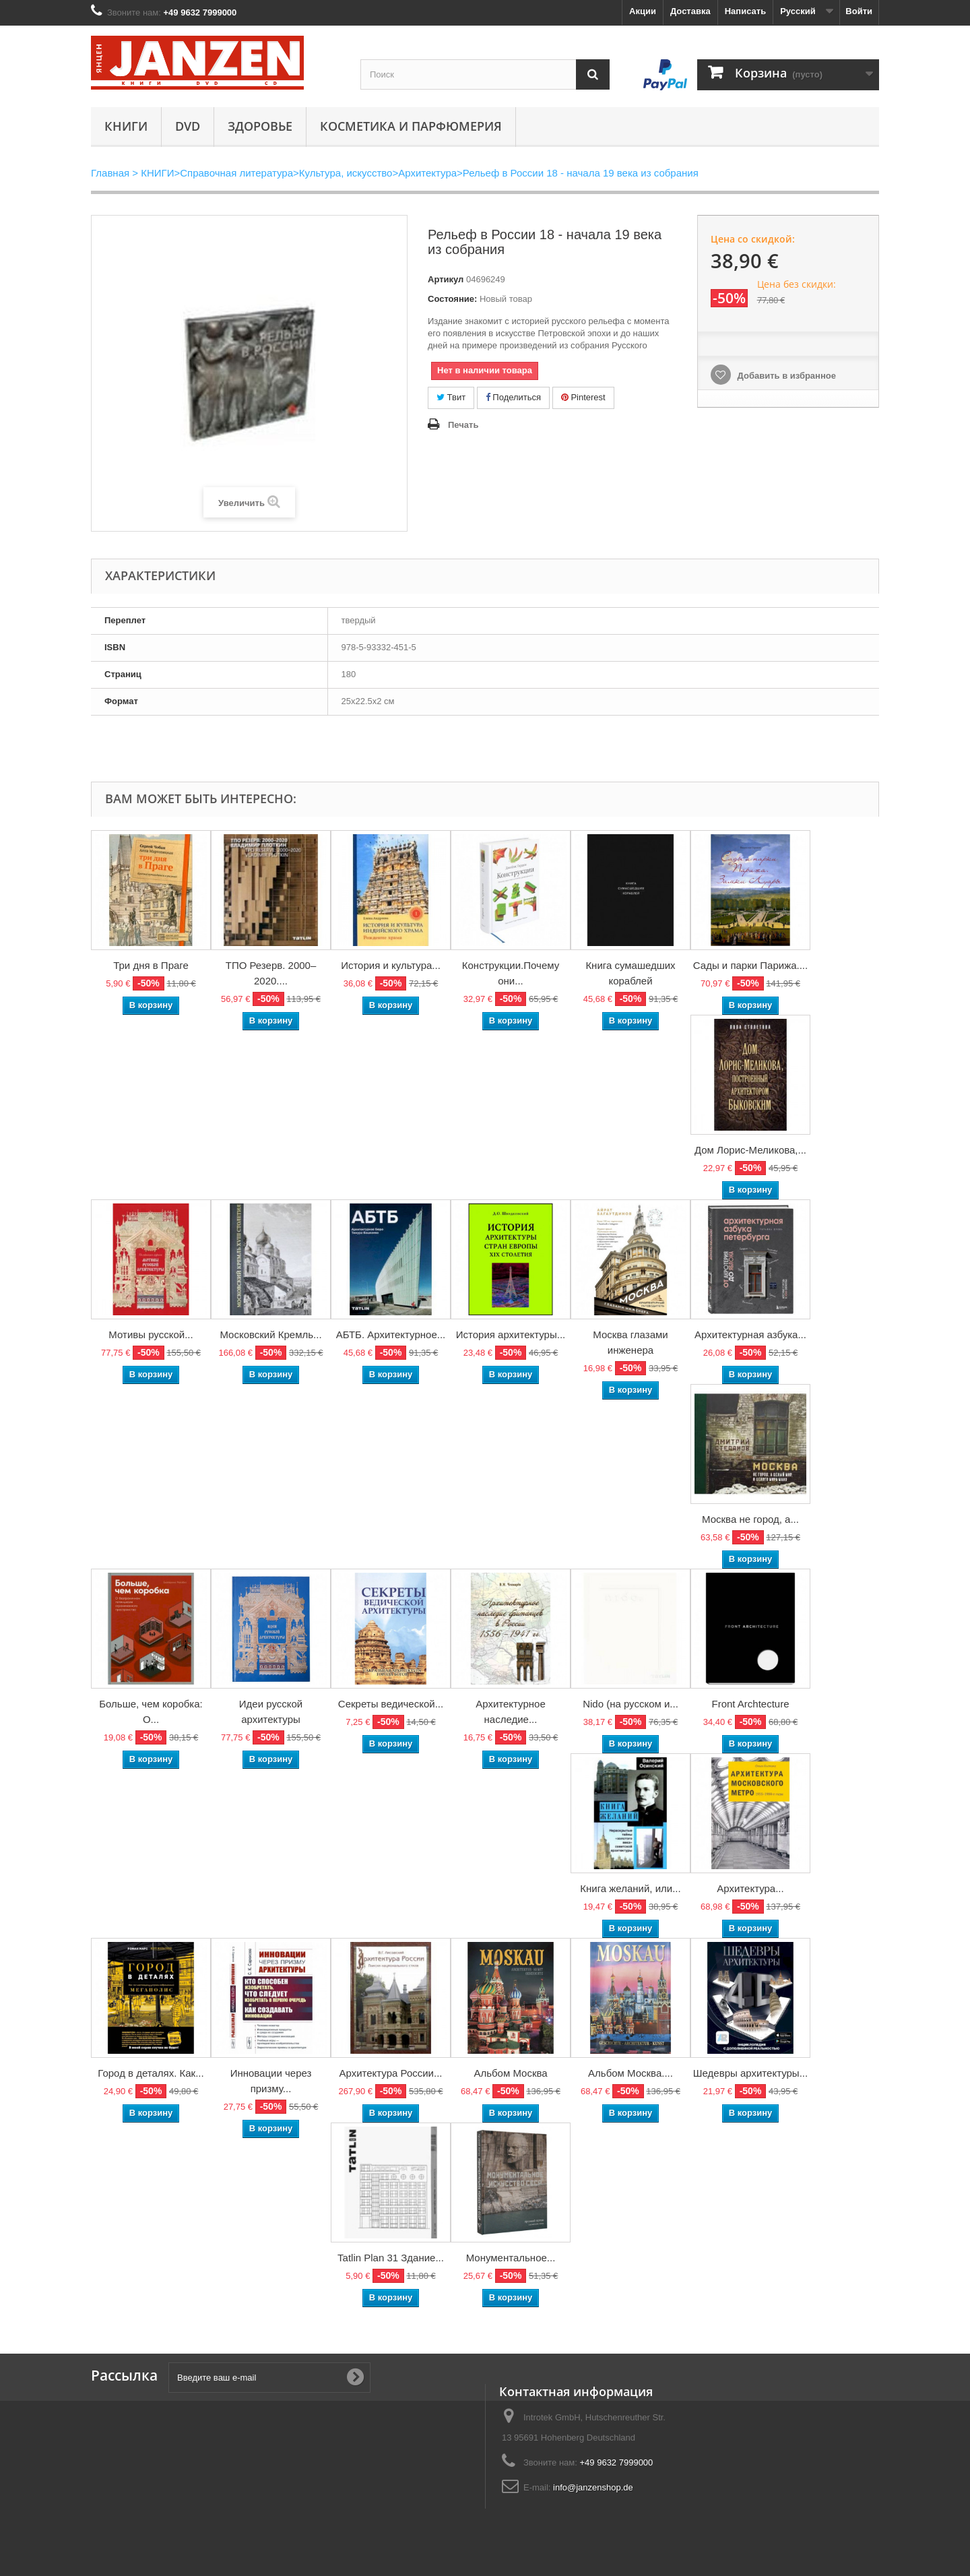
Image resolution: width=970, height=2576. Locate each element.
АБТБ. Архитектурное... (391, 1334)
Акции (642, 11)
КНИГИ (126, 126)
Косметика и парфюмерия (411, 126)
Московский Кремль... (270, 1334)
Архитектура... (750, 1888)
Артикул (445, 279)
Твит (451, 397)
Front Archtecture (750, 1703)
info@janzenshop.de (593, 2487)
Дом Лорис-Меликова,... (750, 1150)
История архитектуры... (511, 1334)
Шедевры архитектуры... (750, 2073)
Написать (745, 11)
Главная (110, 173)
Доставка (690, 11)
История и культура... (391, 965)
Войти (858, 11)
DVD (187, 126)
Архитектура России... (390, 2073)
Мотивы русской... (150, 1334)
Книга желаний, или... (630, 1888)
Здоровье (260, 126)
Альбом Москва (510, 2073)
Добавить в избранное (785, 376)
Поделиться (513, 397)
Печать (463, 425)
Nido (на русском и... (630, 1703)
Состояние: (452, 299)
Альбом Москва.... (630, 2073)
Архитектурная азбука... (750, 1334)
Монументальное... (511, 2257)
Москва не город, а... (750, 1519)
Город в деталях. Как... (150, 2073)
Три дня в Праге (151, 965)
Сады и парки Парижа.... (750, 965)
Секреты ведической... (390, 1703)
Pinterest (583, 397)
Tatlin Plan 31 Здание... (390, 2257)
